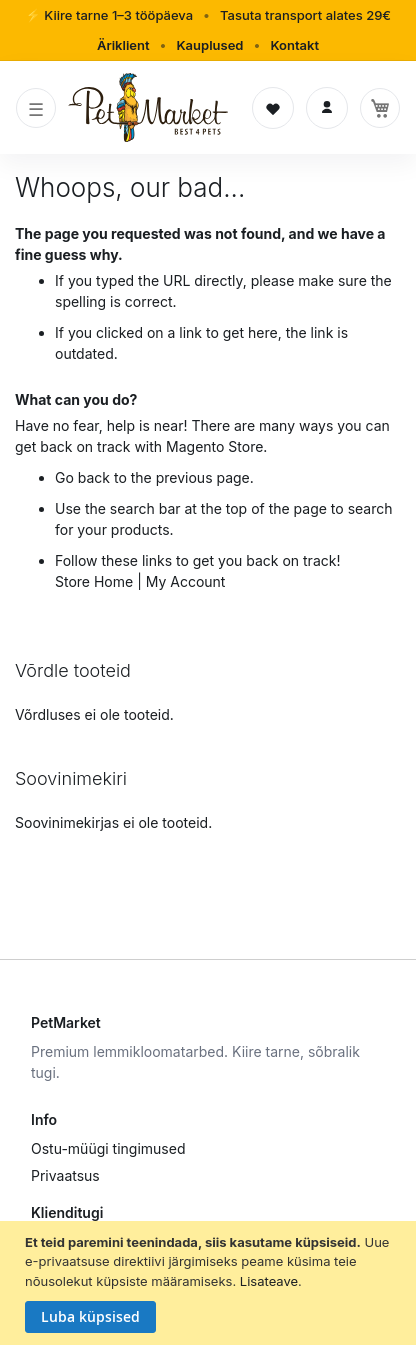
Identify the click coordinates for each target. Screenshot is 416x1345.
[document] (210, 1283)
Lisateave (269, 1281)
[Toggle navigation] (36, 108)
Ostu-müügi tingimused (108, 1148)
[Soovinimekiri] (273, 108)
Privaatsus (65, 1175)
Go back (82, 477)
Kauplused (209, 45)
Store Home (94, 581)
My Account (186, 581)
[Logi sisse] (327, 108)
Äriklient (123, 45)
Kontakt (294, 45)
